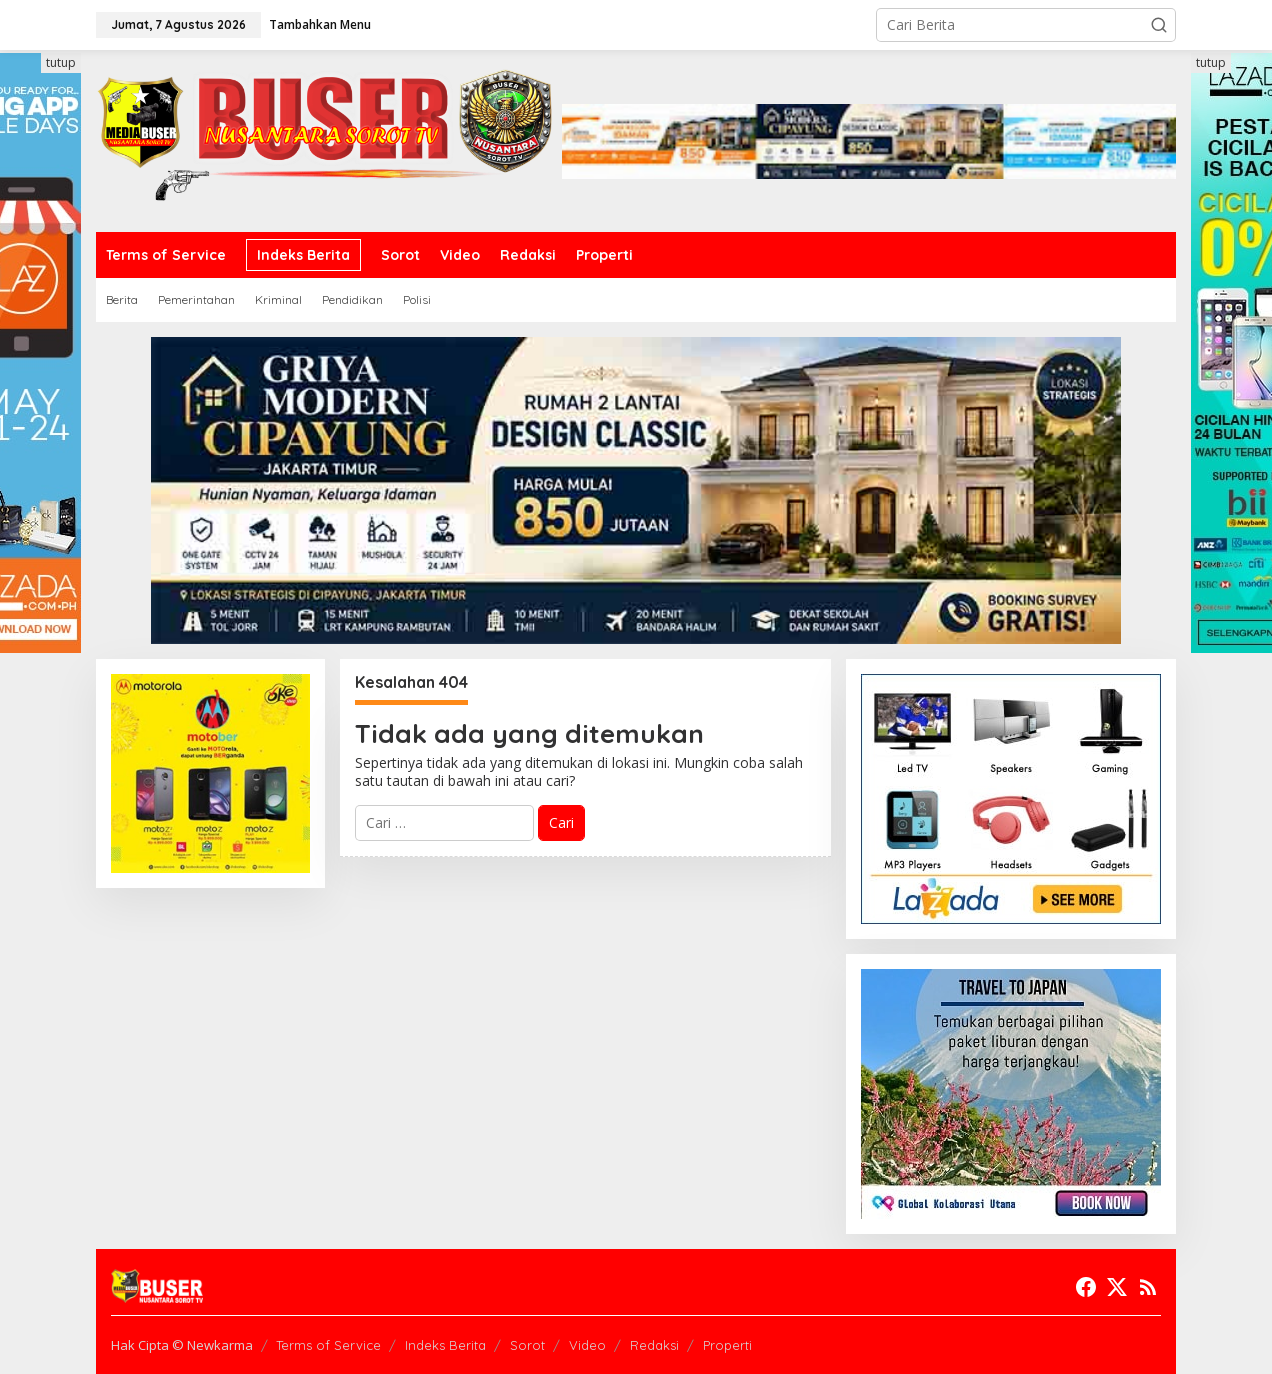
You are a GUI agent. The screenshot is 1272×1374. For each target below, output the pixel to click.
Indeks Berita (445, 1345)
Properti (727, 1345)
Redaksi (654, 1345)
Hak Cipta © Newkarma (182, 1345)
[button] (1159, 25)
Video (587, 1345)
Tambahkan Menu (320, 24)
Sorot (527, 1345)
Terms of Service (328, 1345)
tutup (61, 62)
